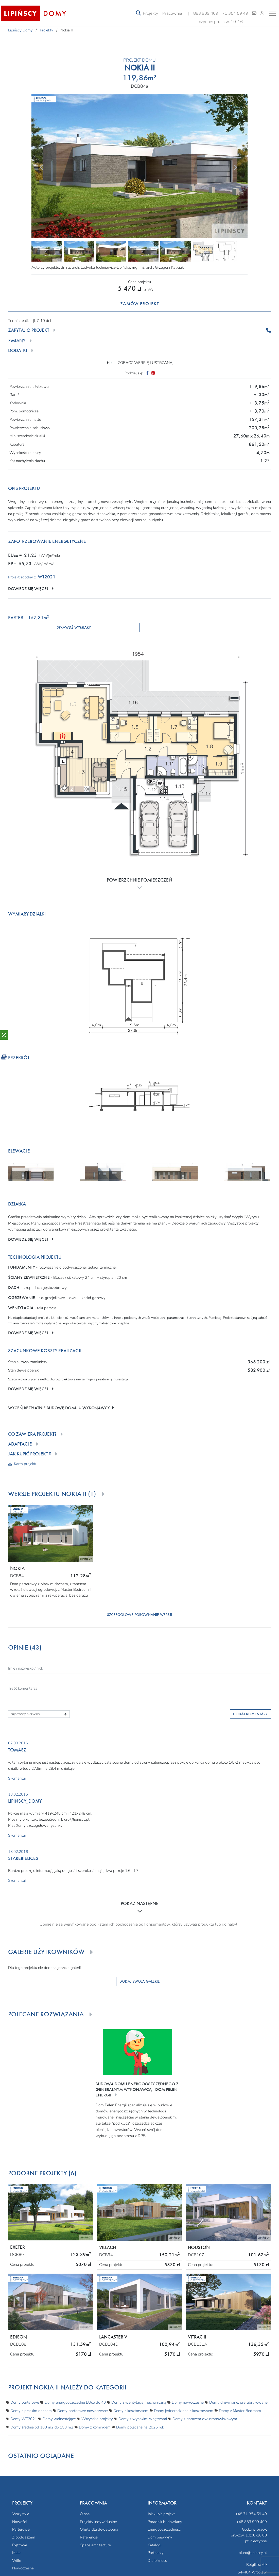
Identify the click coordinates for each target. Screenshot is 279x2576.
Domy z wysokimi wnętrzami (142, 2423)
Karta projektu (22, 1463)
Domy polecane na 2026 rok (140, 2431)
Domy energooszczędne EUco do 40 (75, 2407)
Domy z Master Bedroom (240, 2415)
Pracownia (172, 13)
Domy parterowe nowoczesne (82, 2415)
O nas (85, 2518)
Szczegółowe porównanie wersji (139, 1619)
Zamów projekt (139, 303)
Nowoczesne (23, 2572)
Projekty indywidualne (98, 2526)
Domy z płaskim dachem (31, 2415)
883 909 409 (205, 13)
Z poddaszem (23, 2541)
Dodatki (17, 351)
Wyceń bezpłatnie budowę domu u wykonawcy (61, 1408)
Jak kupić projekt (161, 2518)
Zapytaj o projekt (28, 330)
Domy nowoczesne (188, 2407)
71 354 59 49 (235, 13)
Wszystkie (20, 2518)
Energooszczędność (164, 2534)
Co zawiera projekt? (32, 1434)
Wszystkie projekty (97, 2423)
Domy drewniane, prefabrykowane (238, 2407)
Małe (16, 2557)
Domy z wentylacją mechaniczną (138, 2407)
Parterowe (21, 2534)
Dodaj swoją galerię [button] (139, 1986)
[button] (139, 884)
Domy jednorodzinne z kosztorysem (183, 2415)
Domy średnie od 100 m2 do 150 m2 (41, 2431)
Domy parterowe (24, 2407)
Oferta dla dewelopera (99, 2534)
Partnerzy (156, 2557)
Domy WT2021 (23, 2423)
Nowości (19, 2526)
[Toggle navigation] (138, 13)
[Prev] (41, 166)
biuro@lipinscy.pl (253, 2557)
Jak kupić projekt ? (29, 1454)
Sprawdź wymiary (74, 627)
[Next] (235, 166)
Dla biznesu (157, 2565)
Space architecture (95, 2549)
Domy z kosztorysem (130, 2415)
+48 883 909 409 (251, 2526)
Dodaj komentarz (250, 1718)
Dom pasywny (160, 2541)
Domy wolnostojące (59, 2423)
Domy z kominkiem (95, 2431)
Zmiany (16, 341)
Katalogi (154, 2549)
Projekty (150, 13)
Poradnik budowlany (165, 2526)
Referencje (89, 2541)
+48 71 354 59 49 (251, 2518)
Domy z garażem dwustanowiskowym (204, 2423)
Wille (16, 2565)
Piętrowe (19, 2549)
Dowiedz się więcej (31, 588)
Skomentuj (17, 1782)
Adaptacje (20, 1444)
